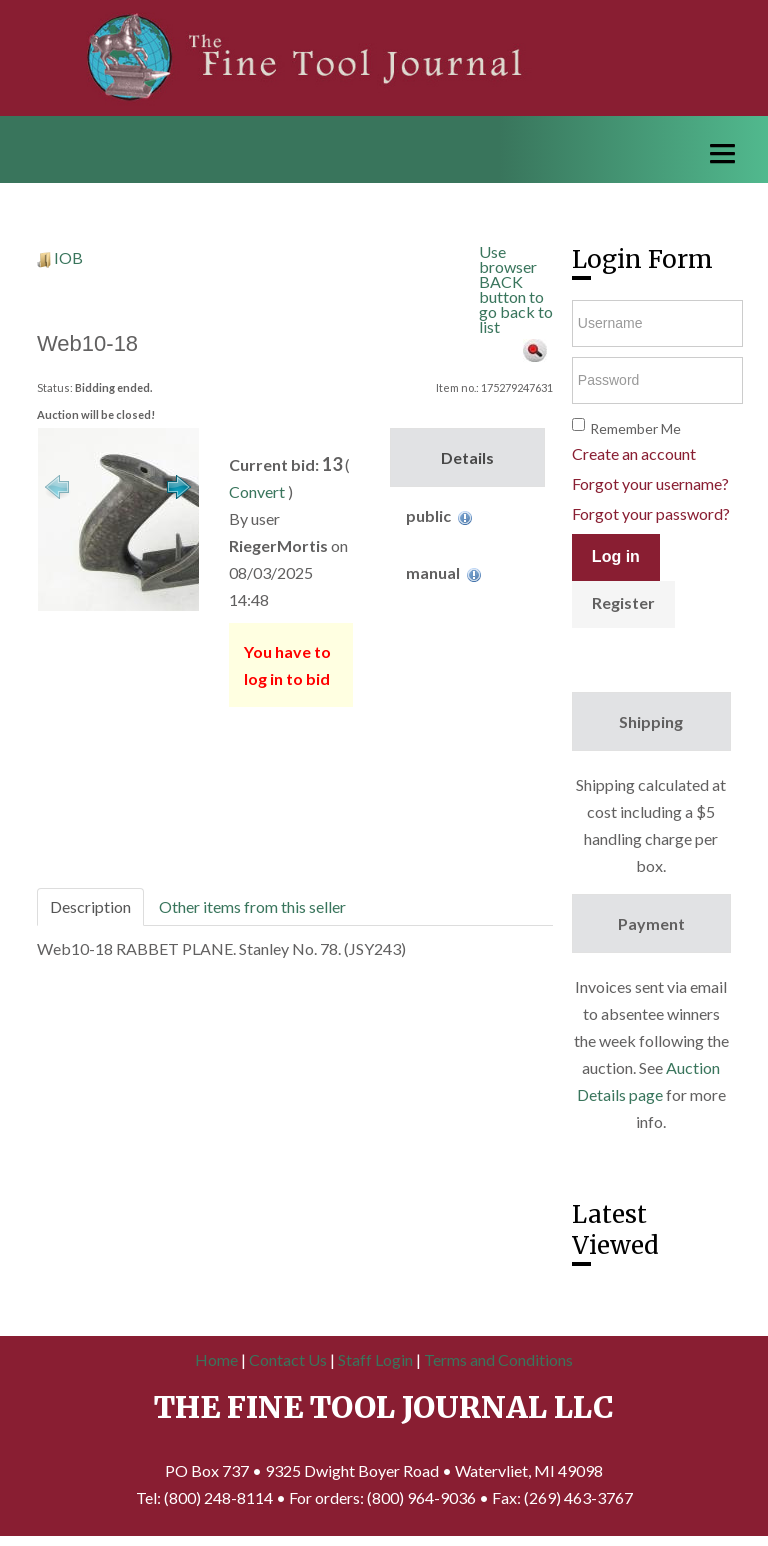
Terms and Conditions (498, 1359)
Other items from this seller (252, 906)
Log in (616, 556)
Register (623, 602)
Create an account (634, 453)
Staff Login (375, 1359)
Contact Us (288, 1359)
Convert (257, 491)
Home (216, 1359)
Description (90, 906)
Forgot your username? (650, 483)
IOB (68, 257)
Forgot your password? (651, 513)
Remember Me (635, 428)
